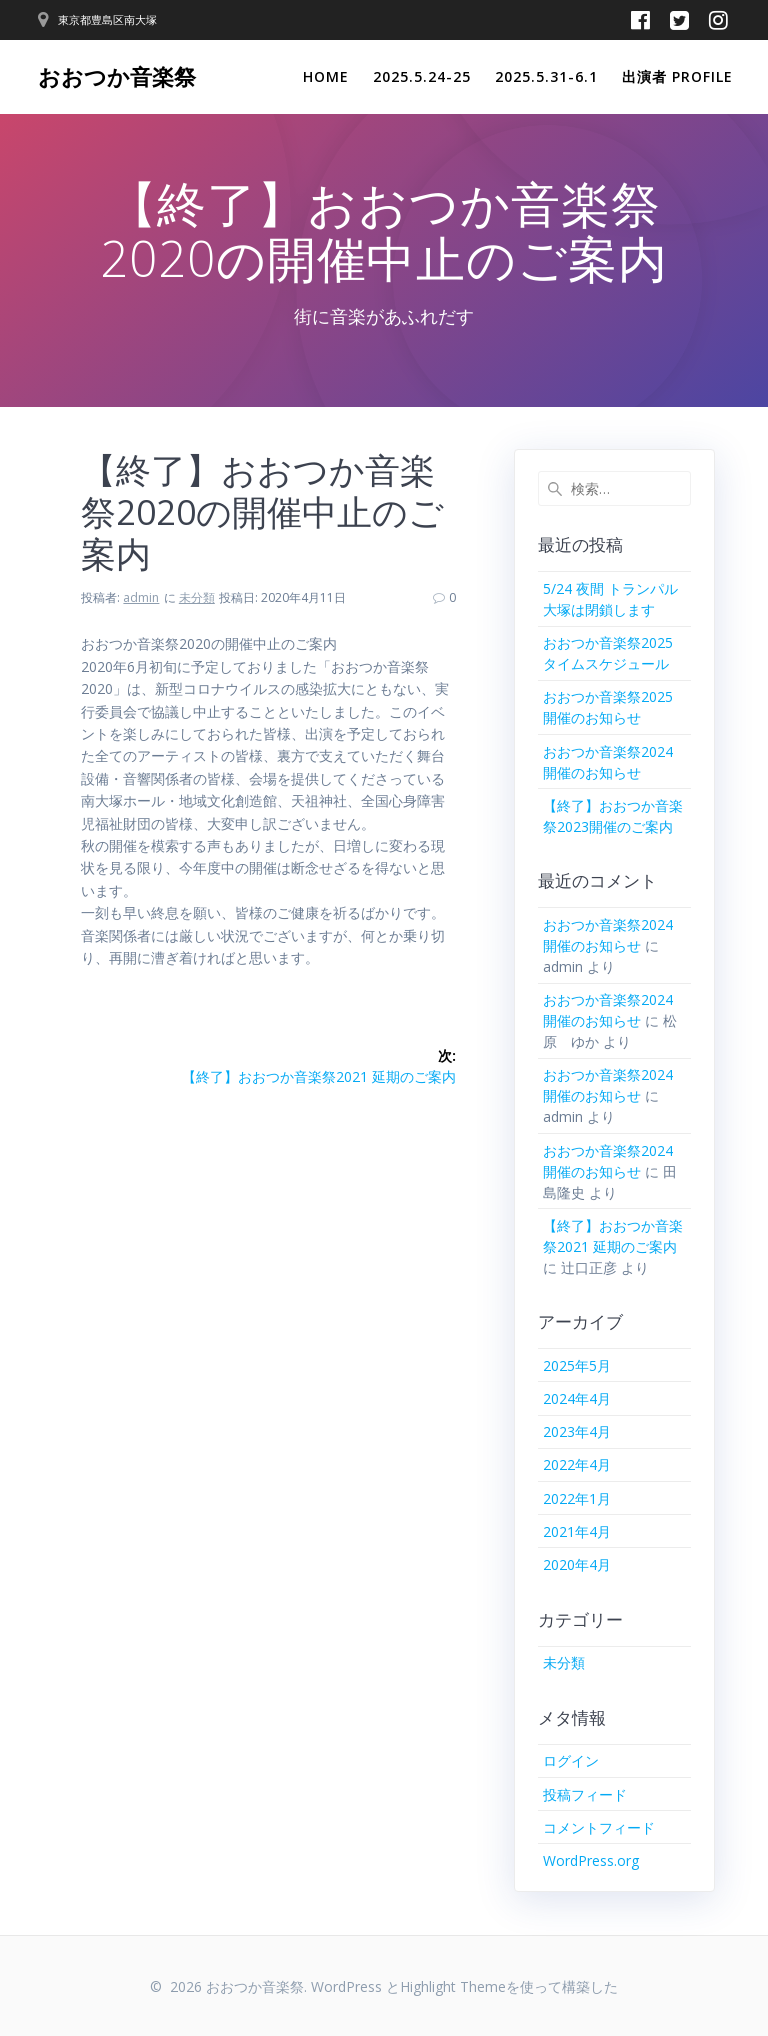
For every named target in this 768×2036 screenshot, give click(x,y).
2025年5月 (577, 1365)
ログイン (571, 1760)
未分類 (197, 597)
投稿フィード (585, 1794)
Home (326, 76)
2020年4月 (577, 1564)
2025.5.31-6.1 (546, 76)
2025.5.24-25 (422, 76)
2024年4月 (577, 1398)
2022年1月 (577, 1498)
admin (141, 597)
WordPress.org (591, 1860)
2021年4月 (577, 1531)
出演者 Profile (677, 76)
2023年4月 (577, 1431)
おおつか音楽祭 (117, 77)
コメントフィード (599, 1827)
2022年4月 (577, 1464)
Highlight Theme (453, 1986)
